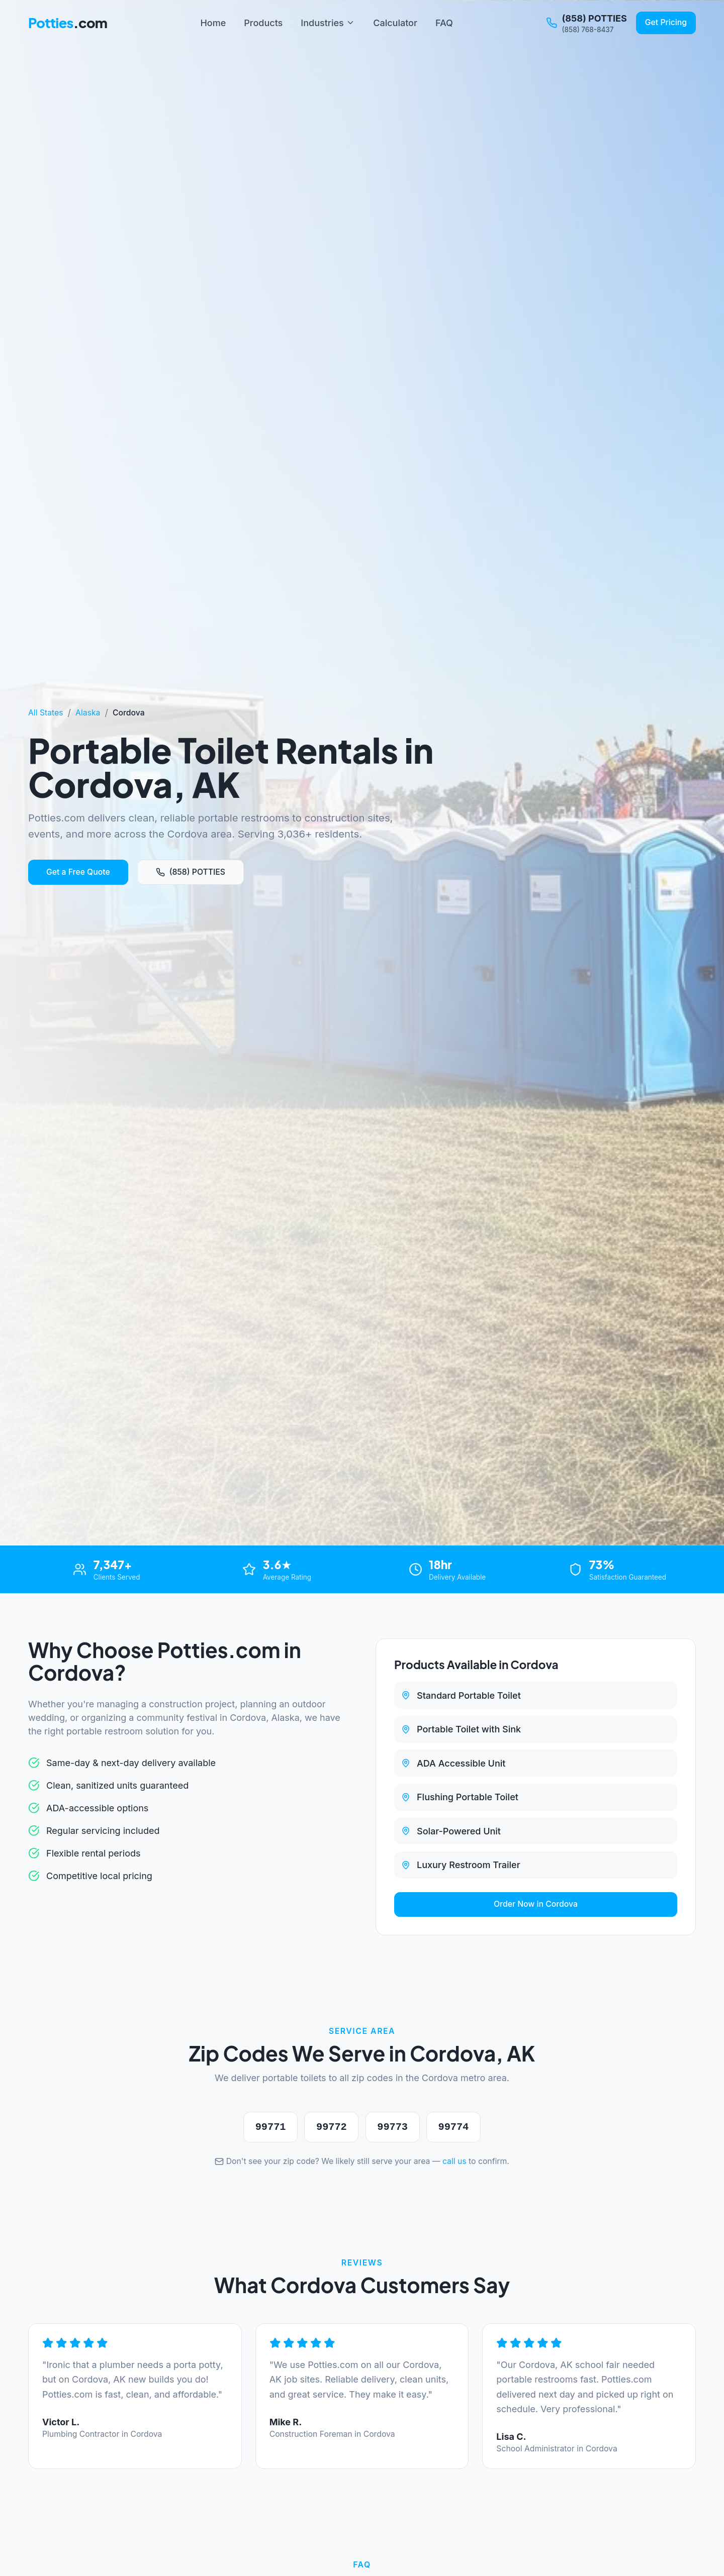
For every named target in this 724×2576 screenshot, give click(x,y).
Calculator (395, 23)
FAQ (444, 23)
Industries (328, 23)
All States (45, 712)
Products (263, 23)
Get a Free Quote (78, 872)
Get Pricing (666, 22)
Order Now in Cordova (536, 1904)
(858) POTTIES (190, 872)
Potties (67, 22)
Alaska (87, 712)
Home (213, 23)
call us (454, 2161)
